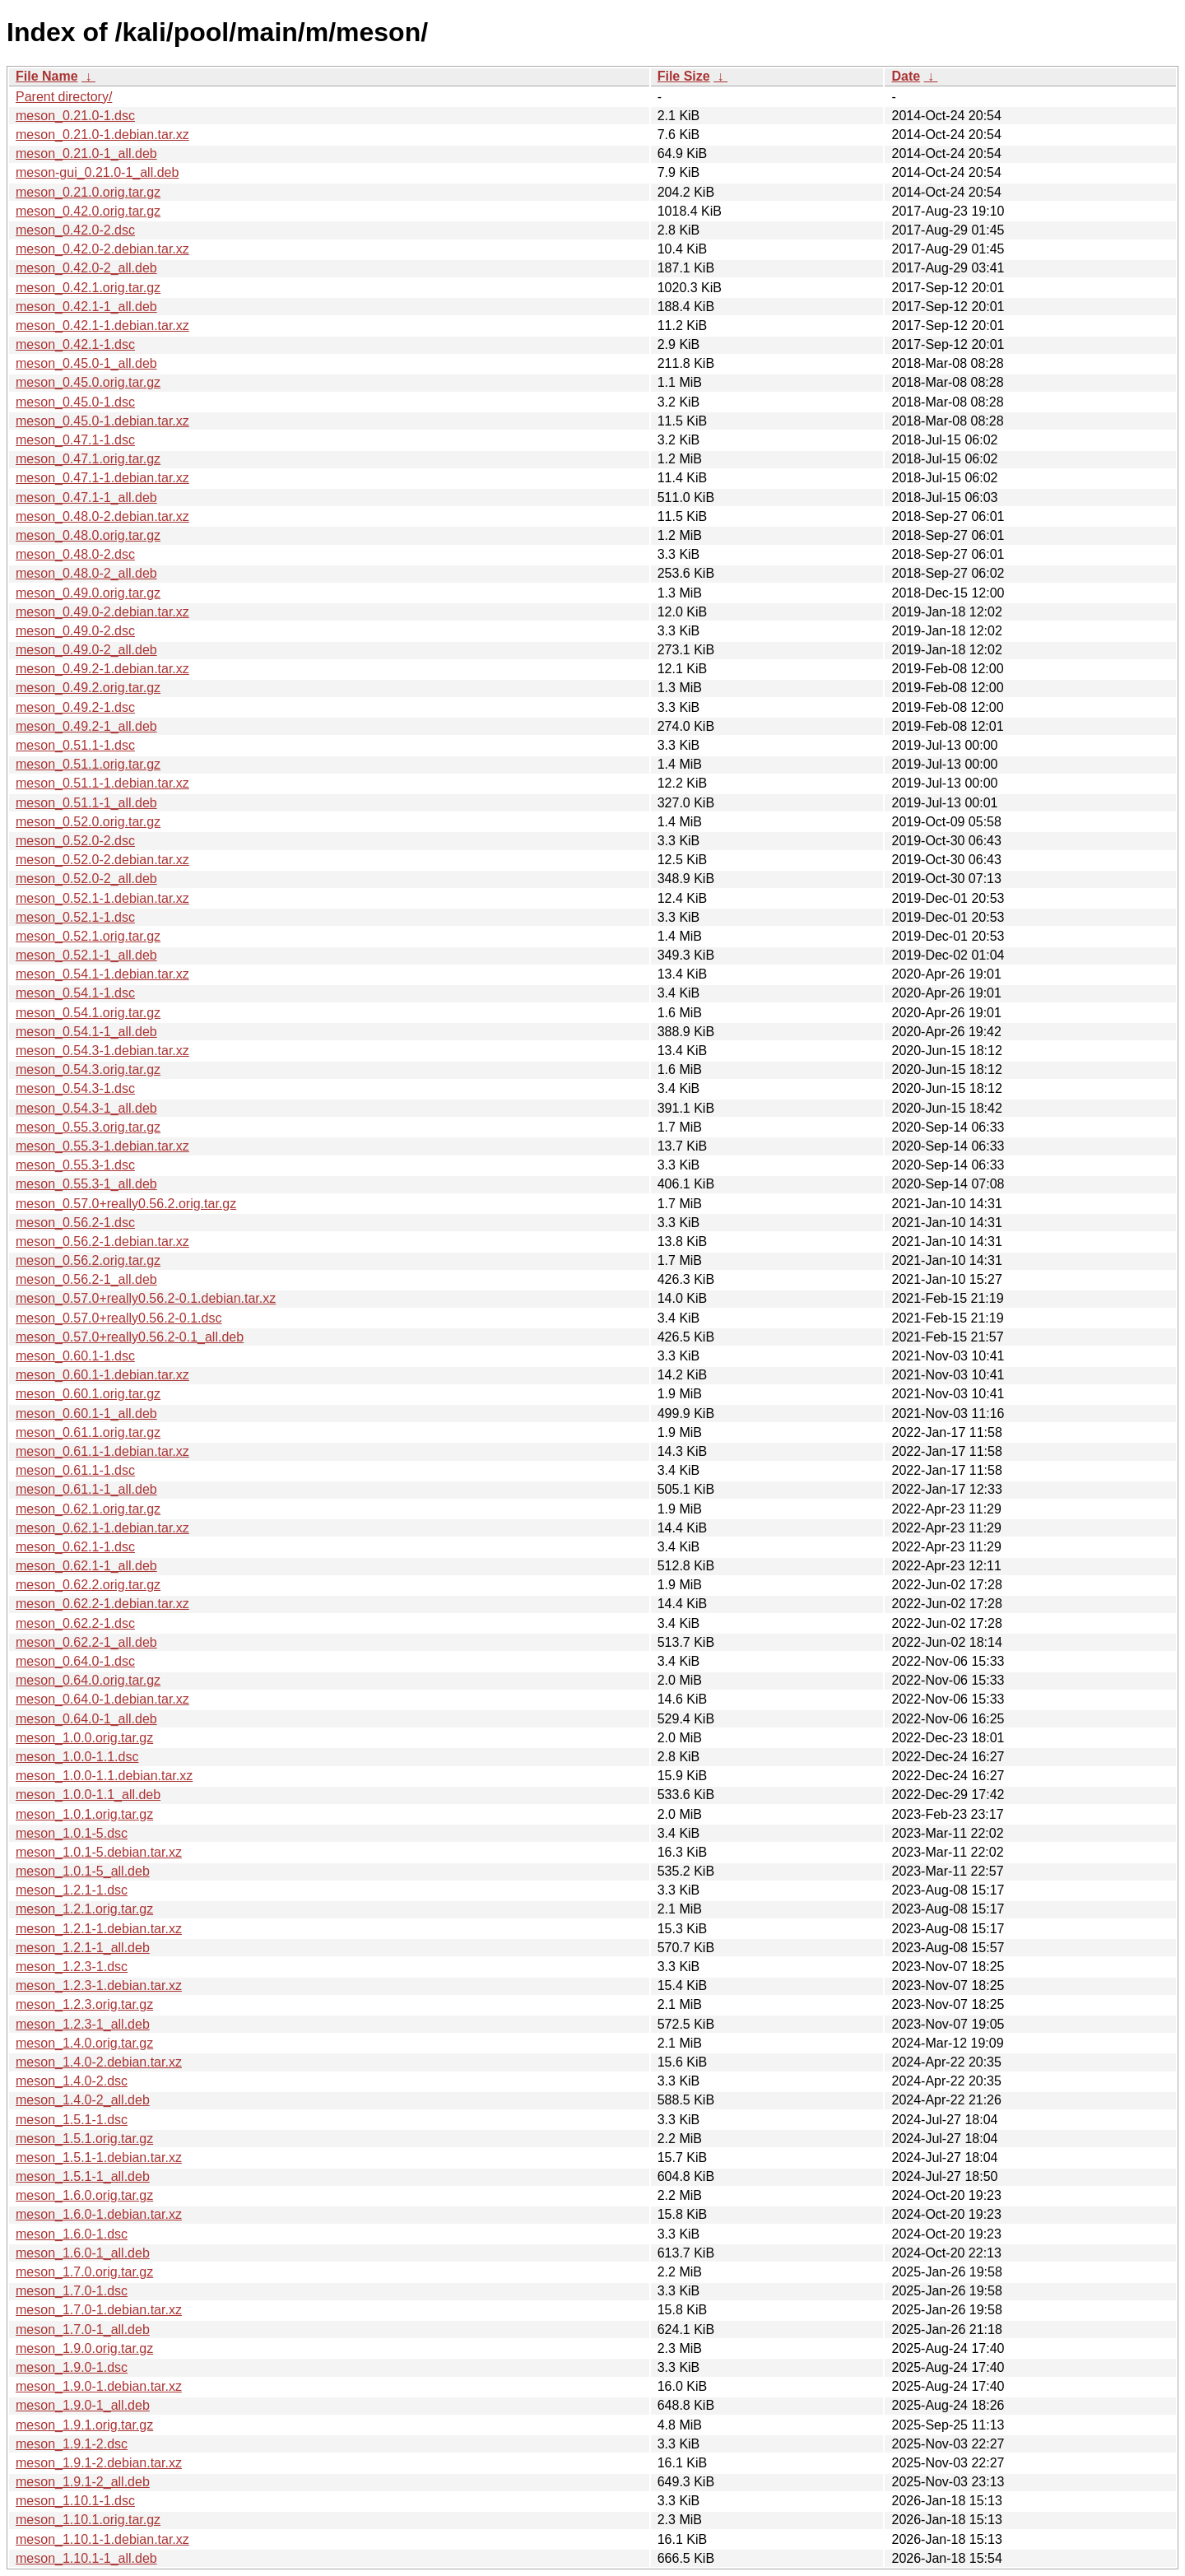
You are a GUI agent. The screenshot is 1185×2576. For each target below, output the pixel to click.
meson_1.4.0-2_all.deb (83, 2100)
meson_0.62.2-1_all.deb (86, 1642)
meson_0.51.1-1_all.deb (86, 803)
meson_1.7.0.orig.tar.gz (84, 2272)
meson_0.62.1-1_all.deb (86, 1566)
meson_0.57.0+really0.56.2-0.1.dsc (118, 1318)
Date (905, 76)
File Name (47, 76)
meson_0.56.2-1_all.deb (86, 1279)
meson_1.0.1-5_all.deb (83, 1871)
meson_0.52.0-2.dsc (75, 841)
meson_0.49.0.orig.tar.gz (88, 593)
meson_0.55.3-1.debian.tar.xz (102, 1146)
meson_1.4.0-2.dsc (72, 2081)
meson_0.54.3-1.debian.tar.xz (102, 1051)
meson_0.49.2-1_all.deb (86, 726)
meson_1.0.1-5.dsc (72, 1833)
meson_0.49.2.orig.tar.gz (88, 688)
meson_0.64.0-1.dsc (75, 1661)
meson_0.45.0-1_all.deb (86, 363)
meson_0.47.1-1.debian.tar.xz (102, 478)
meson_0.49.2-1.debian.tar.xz (102, 669)
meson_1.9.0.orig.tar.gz (84, 2348)
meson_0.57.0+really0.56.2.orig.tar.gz (126, 1204)
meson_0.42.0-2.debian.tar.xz (102, 249)
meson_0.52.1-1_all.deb (86, 955)
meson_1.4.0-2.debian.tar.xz (99, 2062)
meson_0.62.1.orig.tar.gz (88, 1509)
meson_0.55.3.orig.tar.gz (88, 1127)
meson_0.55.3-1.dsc (75, 1165)
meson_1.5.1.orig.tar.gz (84, 2139)
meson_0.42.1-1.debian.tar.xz (102, 325)
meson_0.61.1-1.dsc (75, 1470)
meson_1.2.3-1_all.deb (83, 2024)
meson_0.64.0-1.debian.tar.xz (102, 1699)
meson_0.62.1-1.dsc (75, 1547)
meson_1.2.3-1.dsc (72, 1967)
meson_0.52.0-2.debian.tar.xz (102, 860)
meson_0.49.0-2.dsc (75, 631)
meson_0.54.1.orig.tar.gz (88, 1013)
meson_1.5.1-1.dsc (72, 2120)
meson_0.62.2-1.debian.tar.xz (102, 1604)
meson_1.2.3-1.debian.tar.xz (99, 1985)
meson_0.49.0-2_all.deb (86, 650)
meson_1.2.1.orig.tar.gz (84, 1909)
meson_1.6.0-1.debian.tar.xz (99, 2214)
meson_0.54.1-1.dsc (75, 993)
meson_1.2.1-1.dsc (72, 1890)
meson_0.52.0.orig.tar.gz (88, 822)
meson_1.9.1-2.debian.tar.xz (99, 2463)
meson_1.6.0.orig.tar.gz (84, 2195)
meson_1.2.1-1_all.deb (83, 1948)
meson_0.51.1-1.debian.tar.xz (102, 783)
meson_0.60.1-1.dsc (75, 1356)
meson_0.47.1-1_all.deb (86, 498)
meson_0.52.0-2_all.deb (86, 879)
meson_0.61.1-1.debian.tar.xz (102, 1451)
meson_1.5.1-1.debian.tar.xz (99, 2157)
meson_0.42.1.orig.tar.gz (88, 288)
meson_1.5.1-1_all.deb (83, 2176)
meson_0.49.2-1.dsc (75, 707)
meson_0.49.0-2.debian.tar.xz (102, 612)
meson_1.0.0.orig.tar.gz (84, 1738)
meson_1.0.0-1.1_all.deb (88, 1795)
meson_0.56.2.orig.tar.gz (88, 1260)
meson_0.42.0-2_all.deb (86, 268)
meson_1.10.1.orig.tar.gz (88, 2520)
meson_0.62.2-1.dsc (75, 1623)
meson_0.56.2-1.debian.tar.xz (102, 1241)
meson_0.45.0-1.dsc (75, 402)
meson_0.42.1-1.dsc (75, 344)
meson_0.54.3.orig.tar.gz (88, 1069)
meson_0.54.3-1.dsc (75, 1088)
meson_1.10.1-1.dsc (75, 2501)
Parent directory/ (64, 97)
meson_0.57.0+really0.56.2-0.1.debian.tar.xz (146, 1298)
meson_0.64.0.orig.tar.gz (88, 1680)
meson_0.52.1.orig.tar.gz (88, 936)
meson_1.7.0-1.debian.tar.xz (99, 2310)
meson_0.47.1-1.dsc (75, 440)
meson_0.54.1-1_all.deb (86, 1032)
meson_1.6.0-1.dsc (72, 2234)
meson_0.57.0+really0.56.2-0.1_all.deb (130, 1337)
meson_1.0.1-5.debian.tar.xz (99, 1852)
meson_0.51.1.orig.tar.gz (88, 764)
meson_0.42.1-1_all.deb (86, 307)
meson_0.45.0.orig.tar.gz (88, 382)
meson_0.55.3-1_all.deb (86, 1184)
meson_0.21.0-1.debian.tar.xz (102, 135)
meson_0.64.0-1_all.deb (86, 1719)
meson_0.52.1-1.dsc (75, 917)
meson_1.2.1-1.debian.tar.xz (99, 1929)
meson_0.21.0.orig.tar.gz (88, 192)
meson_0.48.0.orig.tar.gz (88, 535)
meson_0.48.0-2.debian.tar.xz (102, 516)
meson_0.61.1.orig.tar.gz (88, 1432)
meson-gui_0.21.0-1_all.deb (97, 172)
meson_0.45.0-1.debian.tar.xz (102, 421)
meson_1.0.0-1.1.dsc (77, 1757)
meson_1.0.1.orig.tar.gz (84, 1814)
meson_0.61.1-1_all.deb (86, 1489)
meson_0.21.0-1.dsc (75, 116)
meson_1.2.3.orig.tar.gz (84, 2004)
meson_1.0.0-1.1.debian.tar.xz (104, 1776)
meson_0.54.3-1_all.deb (86, 1108)
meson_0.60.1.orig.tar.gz (88, 1394)
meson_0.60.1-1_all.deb (86, 1414)
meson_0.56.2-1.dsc (75, 1223)
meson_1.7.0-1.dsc (72, 2291)
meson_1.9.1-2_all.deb (83, 2482)
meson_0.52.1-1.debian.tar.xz (102, 898)
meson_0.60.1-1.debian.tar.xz (102, 1375)
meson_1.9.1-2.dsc (72, 2444)
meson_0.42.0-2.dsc (75, 230)
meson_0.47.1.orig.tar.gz (88, 459)
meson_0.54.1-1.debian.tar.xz (102, 974)
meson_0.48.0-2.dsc (75, 554)
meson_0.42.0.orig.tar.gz (88, 211)
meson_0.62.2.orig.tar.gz (88, 1585)
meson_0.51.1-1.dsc (75, 745)
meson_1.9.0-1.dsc (72, 2367)
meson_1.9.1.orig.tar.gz (84, 2425)
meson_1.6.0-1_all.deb (83, 2253)
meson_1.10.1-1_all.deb (86, 2558)
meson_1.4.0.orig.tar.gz (84, 2043)
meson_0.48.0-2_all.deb (86, 573)
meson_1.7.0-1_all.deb (83, 2330)
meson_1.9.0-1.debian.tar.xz (99, 2386)
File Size (684, 76)
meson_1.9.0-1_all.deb (83, 2405)
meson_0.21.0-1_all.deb (86, 153)
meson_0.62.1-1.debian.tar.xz (102, 1528)
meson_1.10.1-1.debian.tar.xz (102, 2539)
